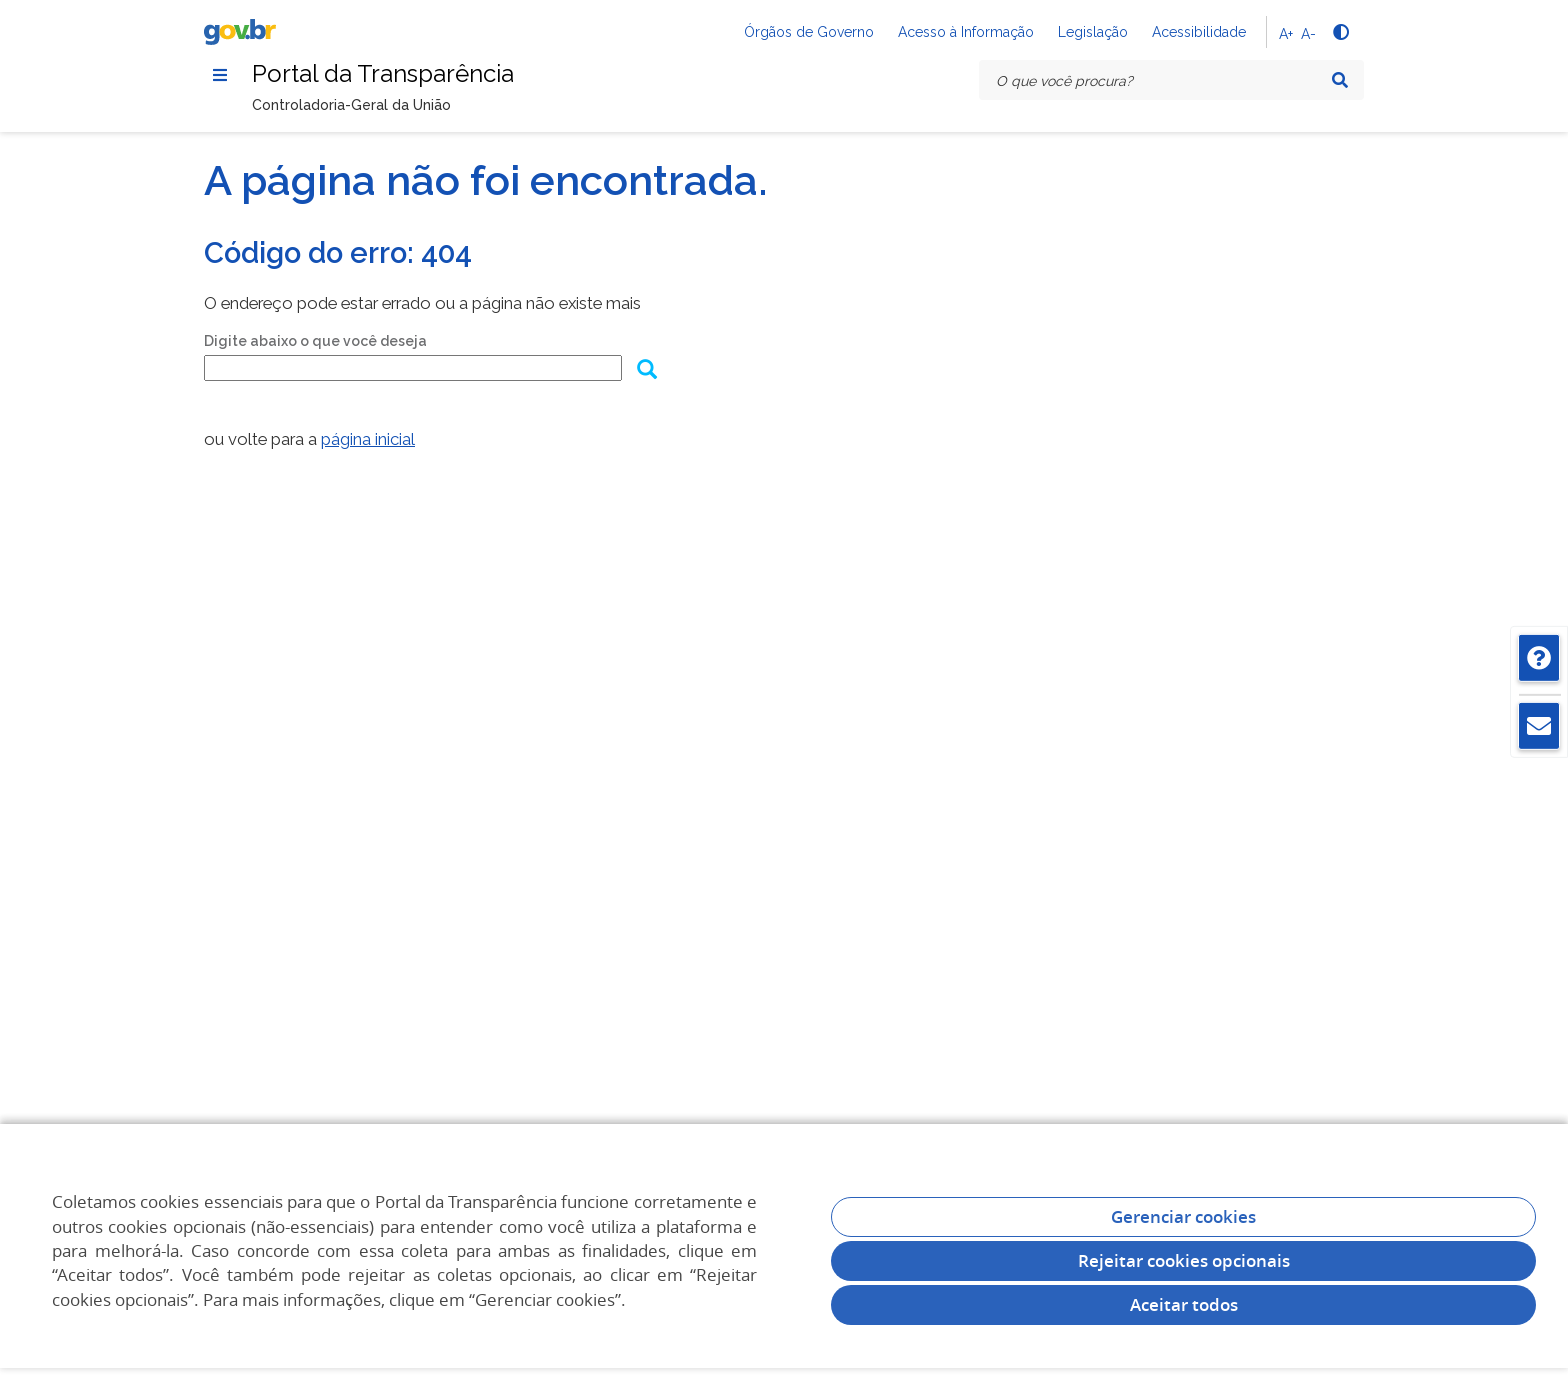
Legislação (1093, 32)
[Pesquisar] (1340, 80)
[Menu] (220, 75)
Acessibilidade (1199, 32)
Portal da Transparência (383, 73)
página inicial (368, 439)
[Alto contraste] (1340, 32)
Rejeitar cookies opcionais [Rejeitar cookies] (1184, 1260)
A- (1308, 34)
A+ (1286, 34)
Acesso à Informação (966, 32)
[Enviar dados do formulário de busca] (646, 371)
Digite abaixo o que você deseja (315, 341)
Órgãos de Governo (809, 32)
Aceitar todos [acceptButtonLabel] (1184, 1304)
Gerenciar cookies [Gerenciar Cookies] (1183, 1216)
